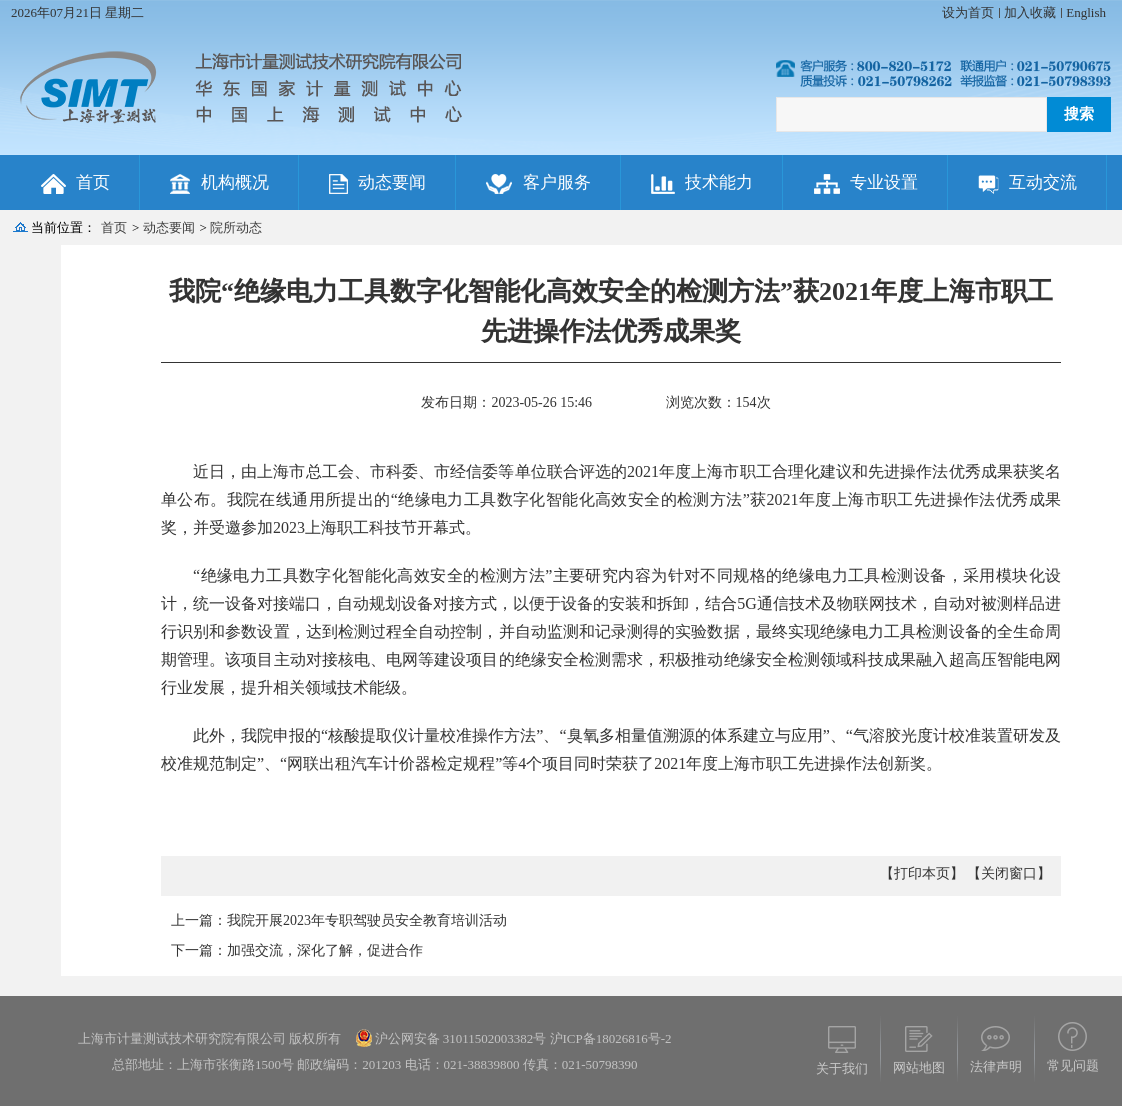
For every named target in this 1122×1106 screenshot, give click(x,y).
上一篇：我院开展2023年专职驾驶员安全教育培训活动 (339, 920)
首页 (114, 227)
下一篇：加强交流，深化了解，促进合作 (297, 950)
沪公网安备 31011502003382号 (461, 1038)
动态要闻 (169, 227)
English (1086, 12)
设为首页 (968, 12)
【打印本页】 (922, 873)
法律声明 (996, 1066)
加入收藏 (1030, 12)
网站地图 (919, 1067)
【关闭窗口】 (1009, 873)
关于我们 (842, 1068)
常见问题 (1073, 1065)
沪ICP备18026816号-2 (608, 1038)
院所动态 (236, 227)
